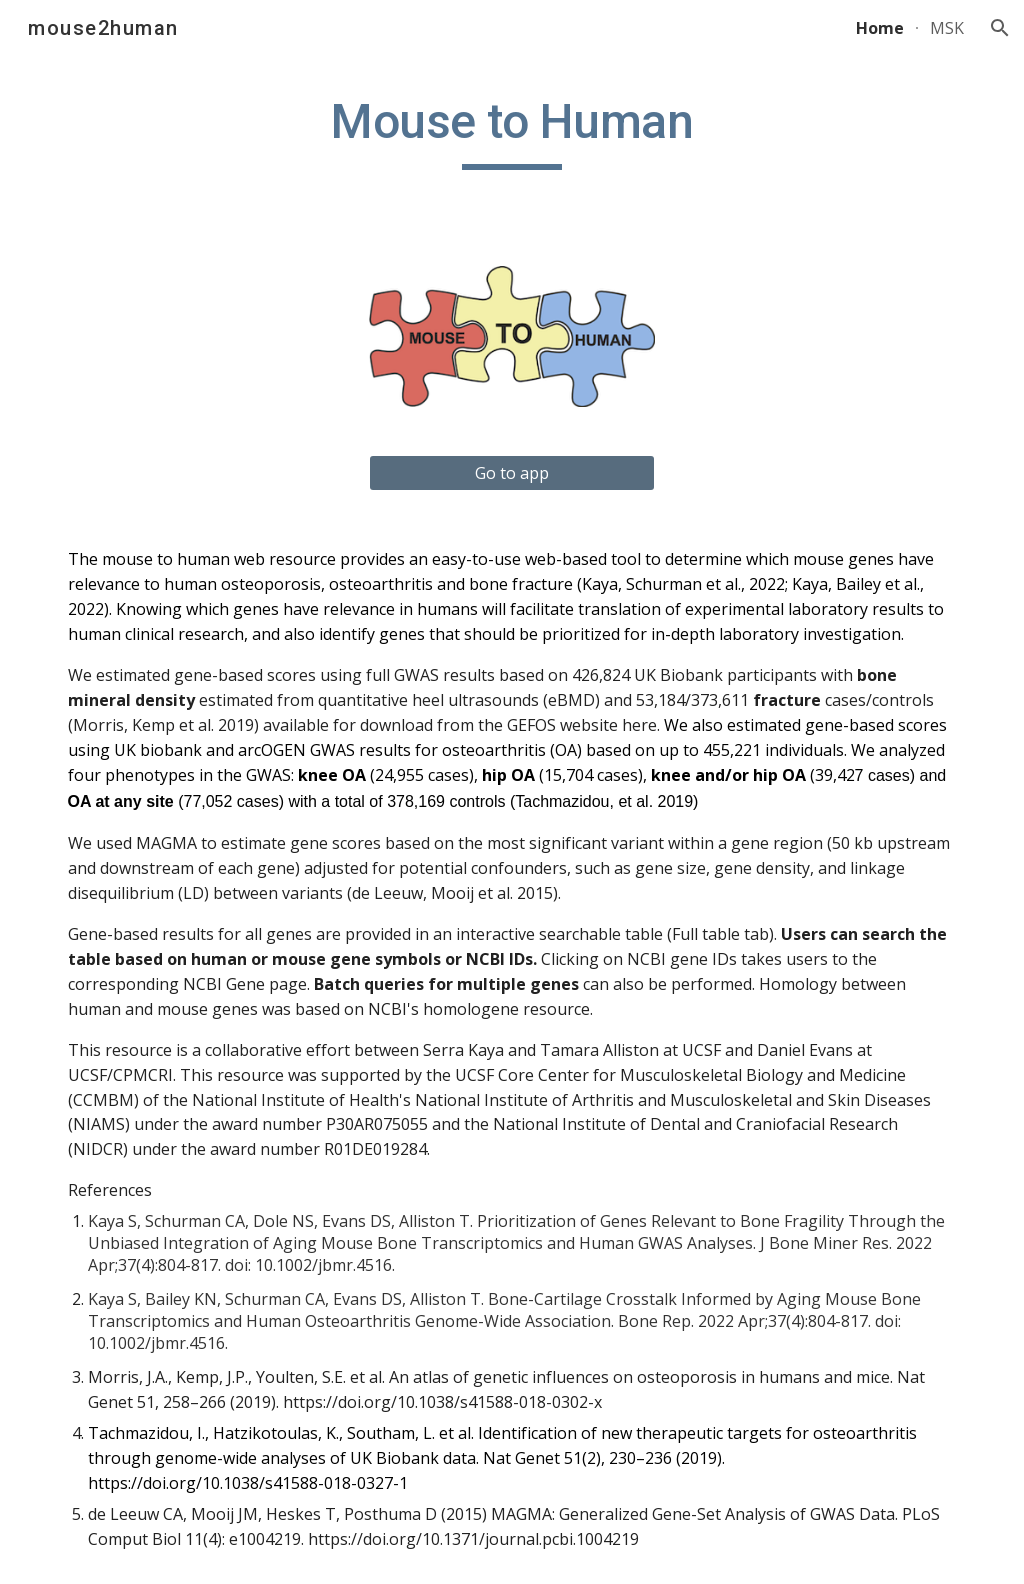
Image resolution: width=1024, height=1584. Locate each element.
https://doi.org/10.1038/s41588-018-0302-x (442, 1402)
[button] (1000, 28)
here (639, 725)
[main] (512, 131)
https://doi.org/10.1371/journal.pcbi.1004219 (473, 1539)
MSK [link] (947, 28)
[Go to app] (512, 473)
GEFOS (531, 725)
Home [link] (880, 28)
